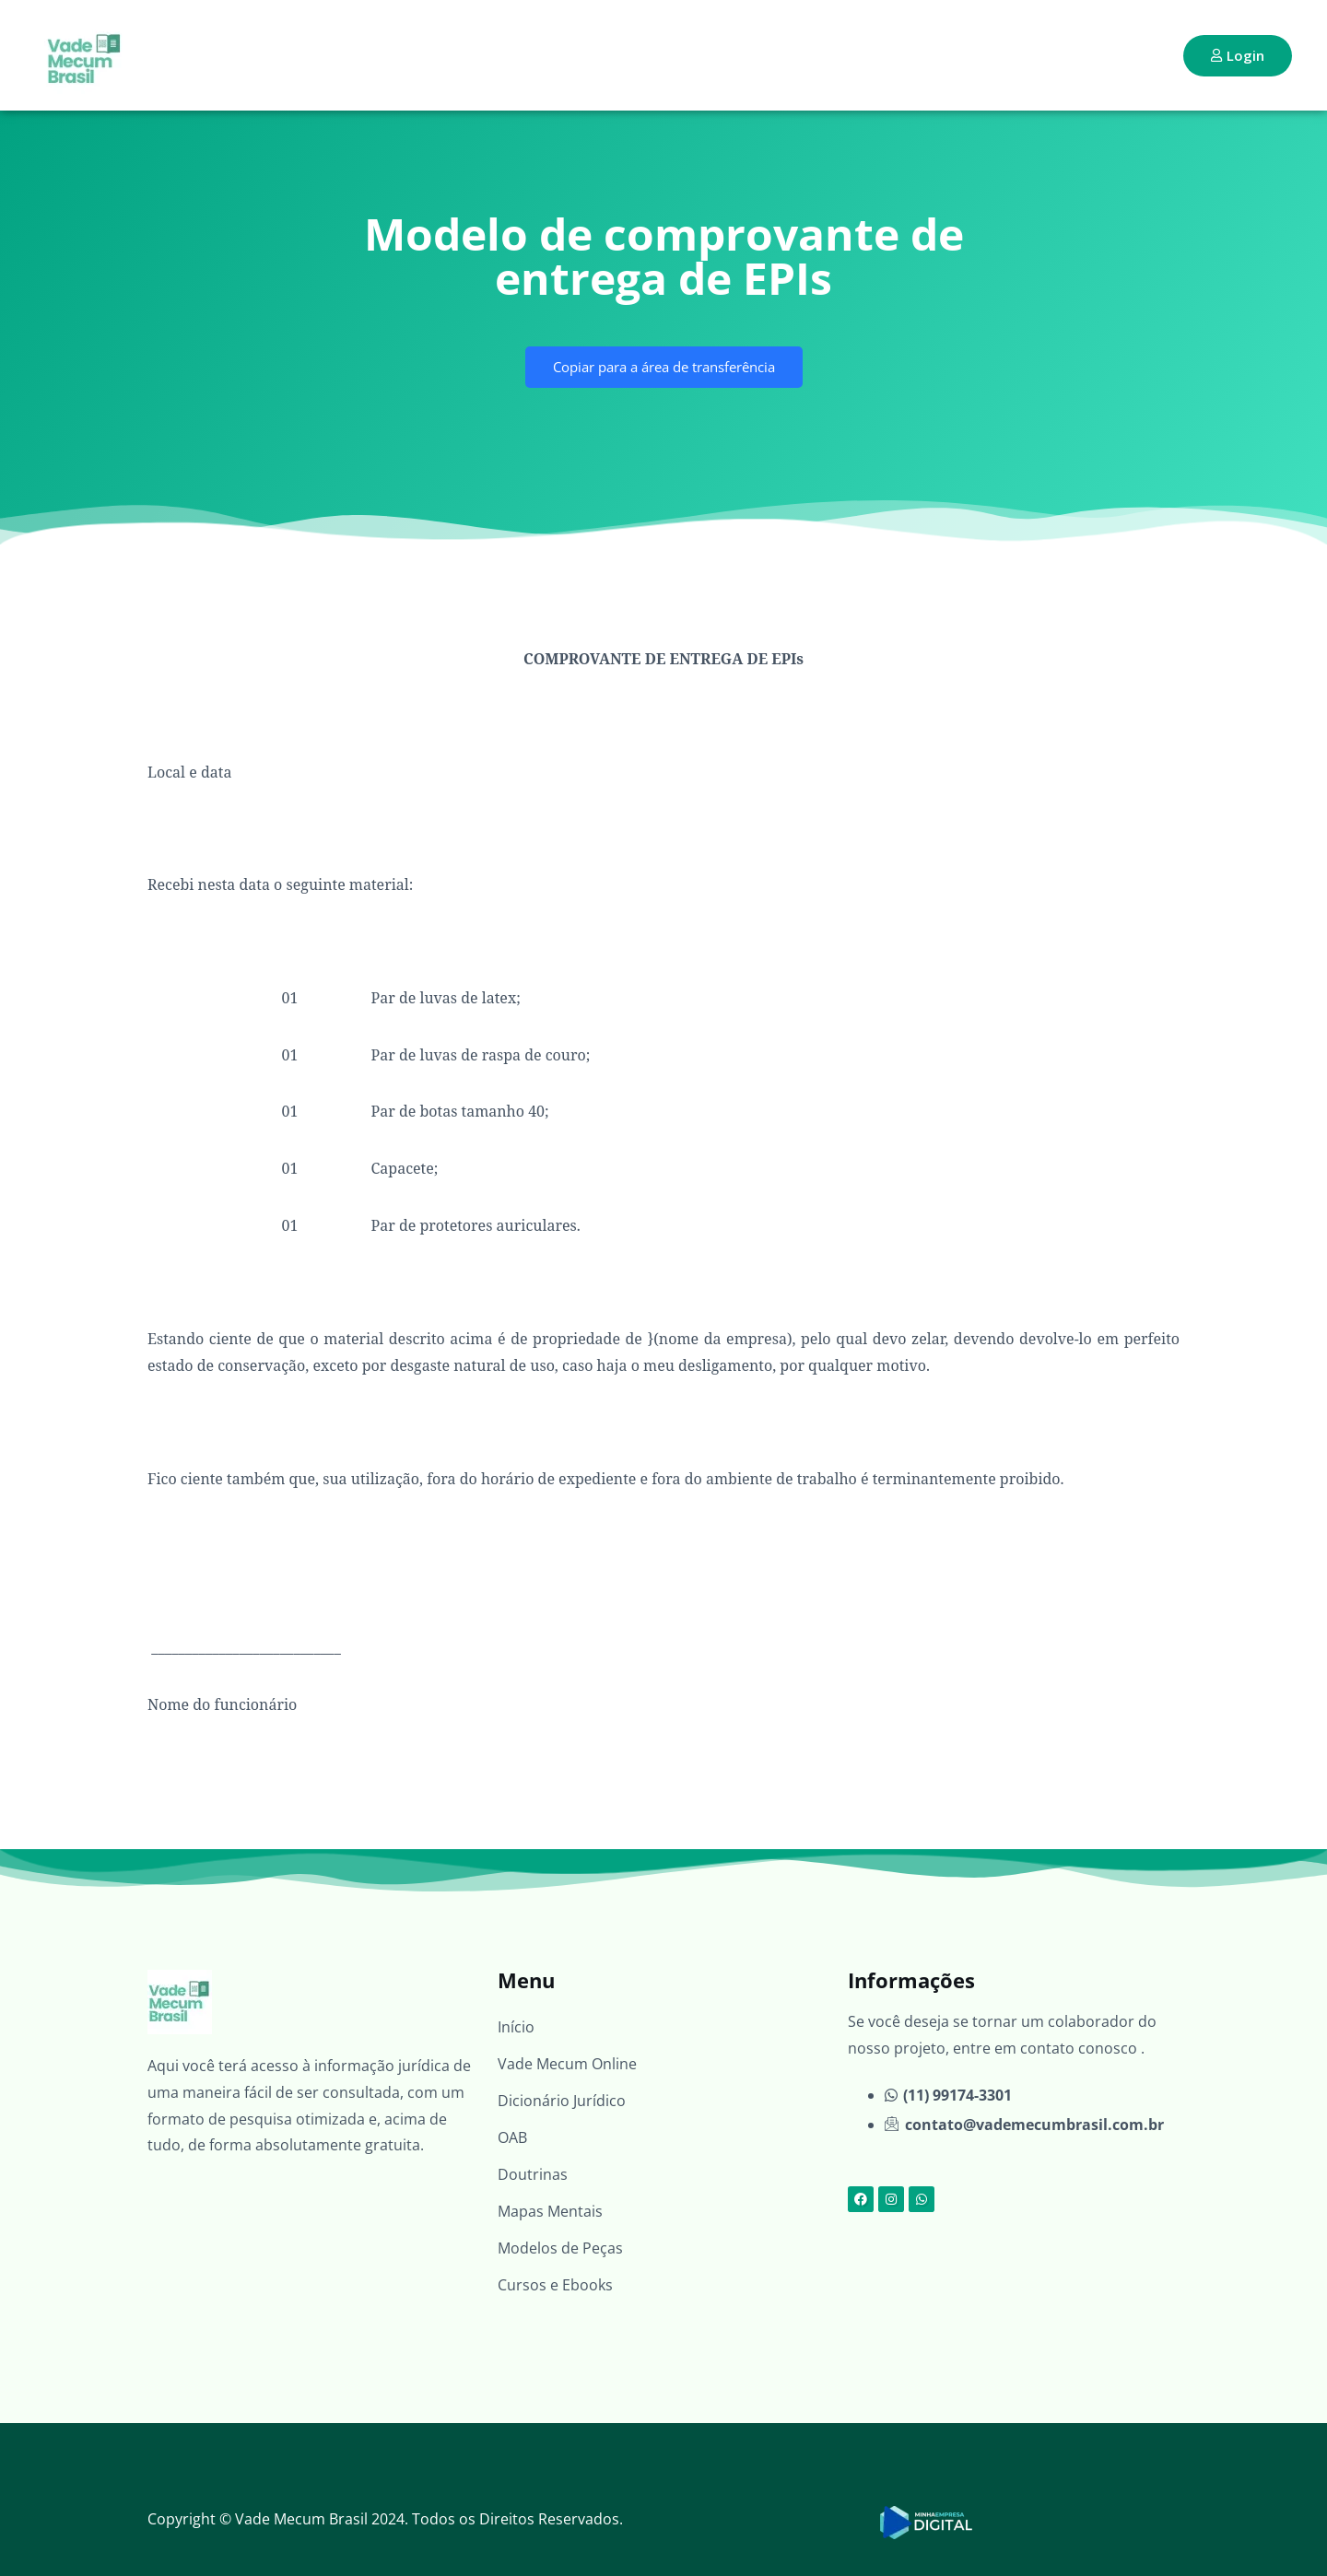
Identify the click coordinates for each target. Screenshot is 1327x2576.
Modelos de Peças (560, 2248)
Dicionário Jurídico (562, 2100)
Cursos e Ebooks (555, 2285)
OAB (512, 2137)
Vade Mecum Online (567, 2064)
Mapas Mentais (550, 2211)
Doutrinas (533, 2174)
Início (516, 2027)
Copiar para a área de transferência (664, 366)
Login (1237, 55)
